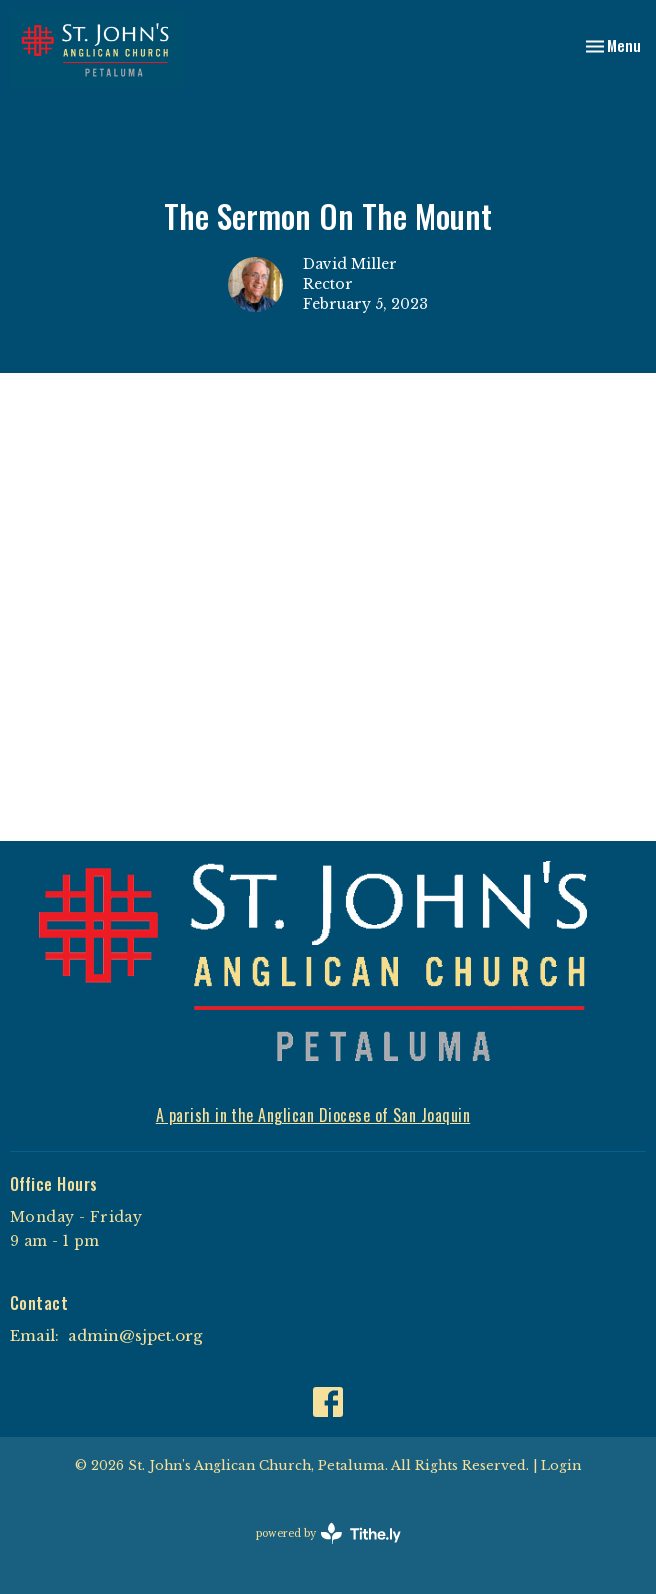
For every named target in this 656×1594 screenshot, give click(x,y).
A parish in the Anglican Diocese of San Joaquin (313, 1115)
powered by (328, 1533)
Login (561, 1465)
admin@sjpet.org (135, 1335)
